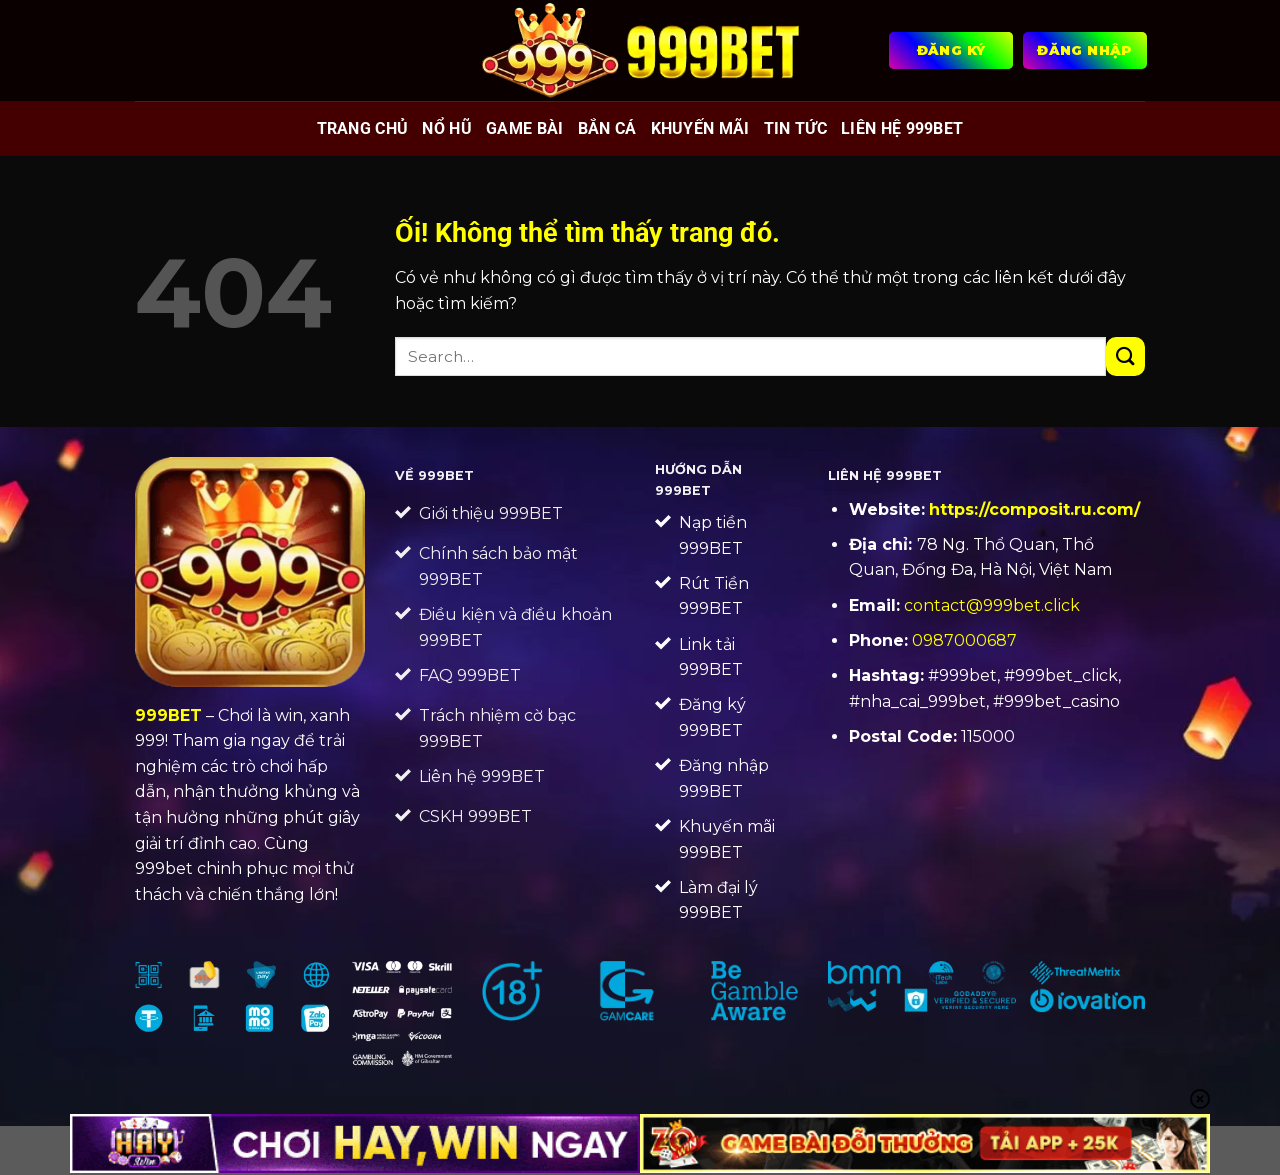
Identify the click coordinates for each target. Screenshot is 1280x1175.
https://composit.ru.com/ (1034, 509)
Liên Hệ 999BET (902, 128)
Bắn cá (607, 128)
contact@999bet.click (992, 605)
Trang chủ (363, 128)
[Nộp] (1125, 356)
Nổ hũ (447, 128)
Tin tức (795, 128)
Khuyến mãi (700, 128)
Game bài (525, 128)
